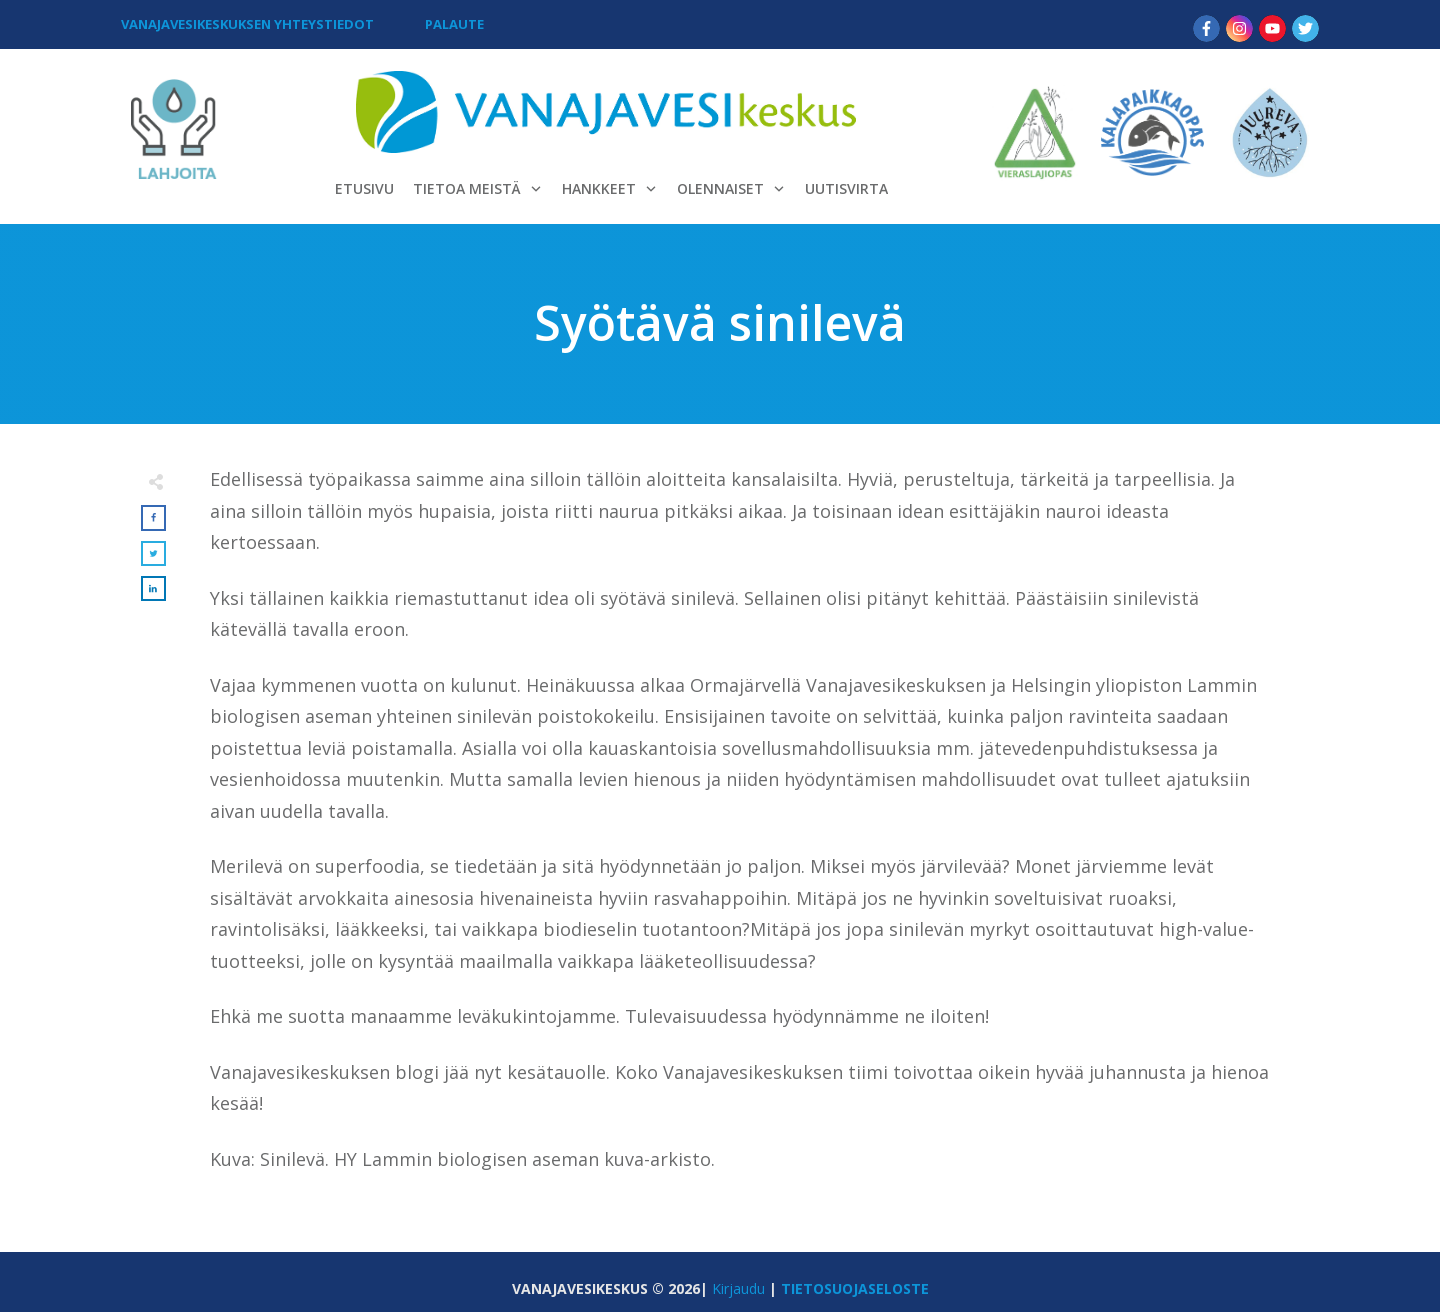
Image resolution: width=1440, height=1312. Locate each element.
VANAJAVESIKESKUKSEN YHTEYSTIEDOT (247, 24)
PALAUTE (454, 24)
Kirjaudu (738, 1288)
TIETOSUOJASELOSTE (855, 1288)
